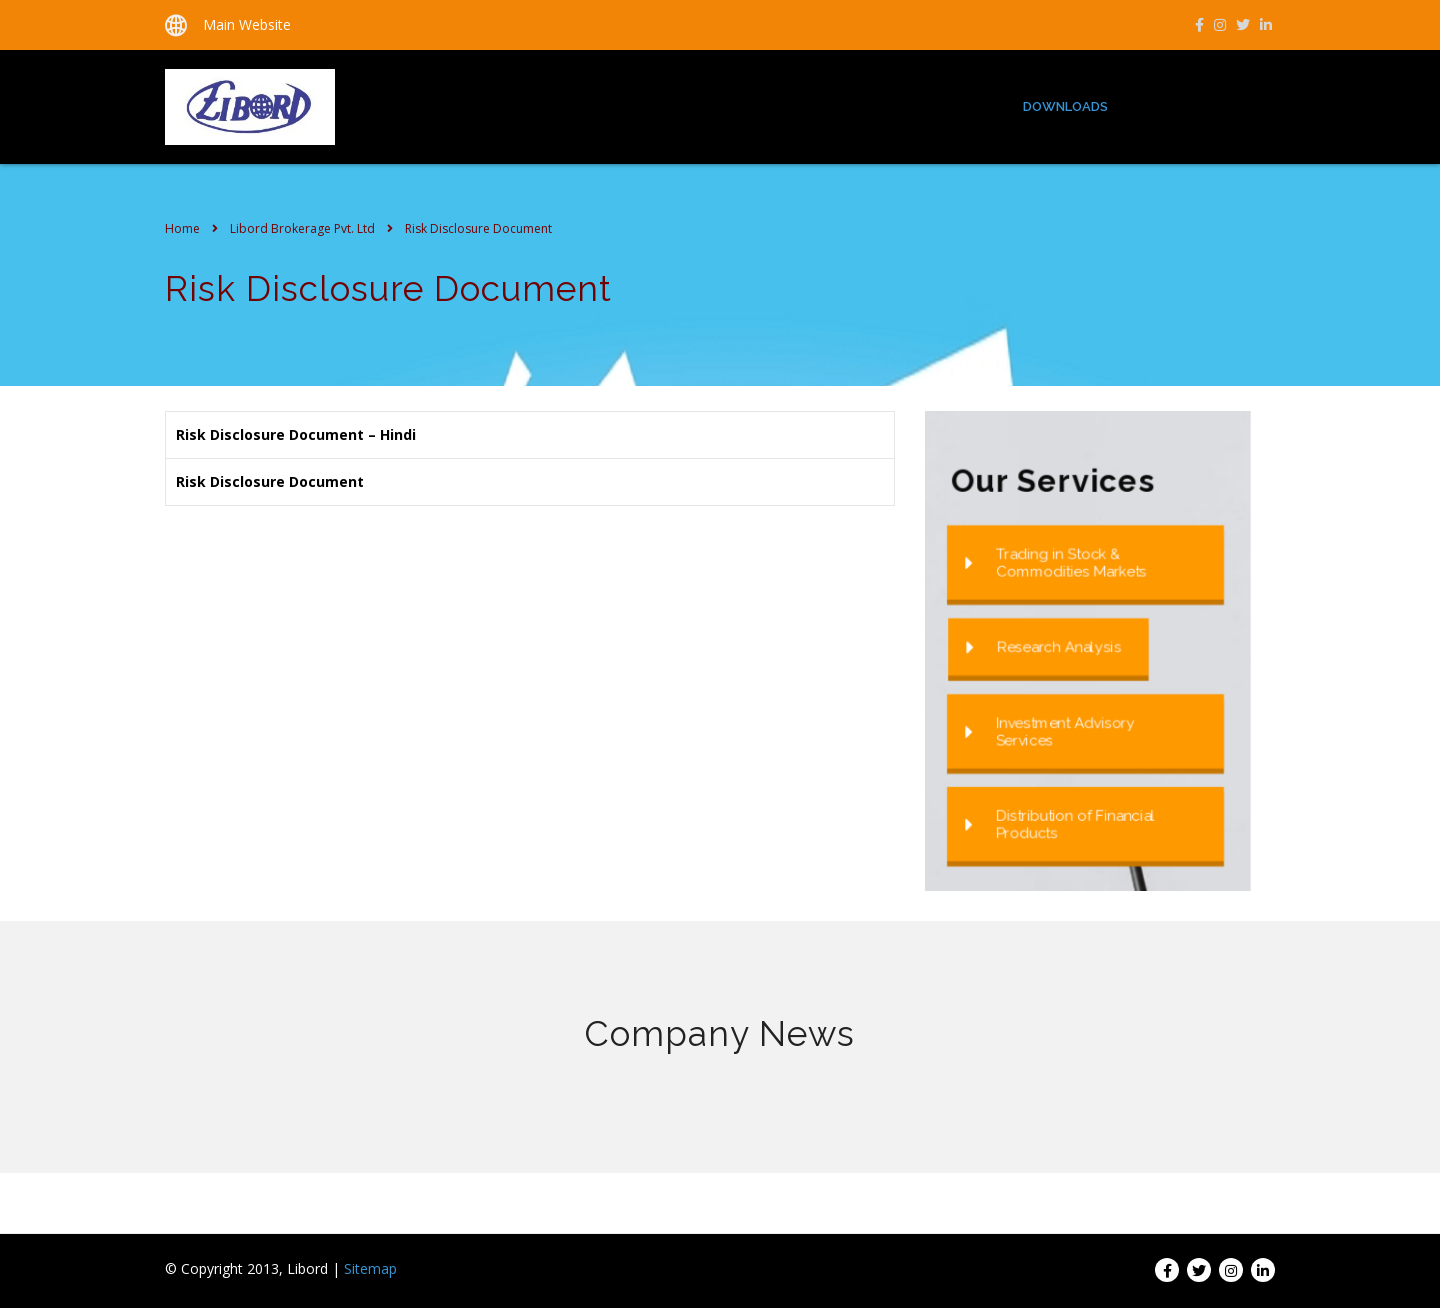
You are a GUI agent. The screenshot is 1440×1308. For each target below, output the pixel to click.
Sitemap (370, 1268)
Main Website (247, 24)
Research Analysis (1043, 647)
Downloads (1065, 106)
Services (963, 106)
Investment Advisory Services (1050, 731)
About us (869, 106)
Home (786, 106)
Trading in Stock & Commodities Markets (1056, 562)
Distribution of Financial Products (1060, 824)
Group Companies (1199, 106)
